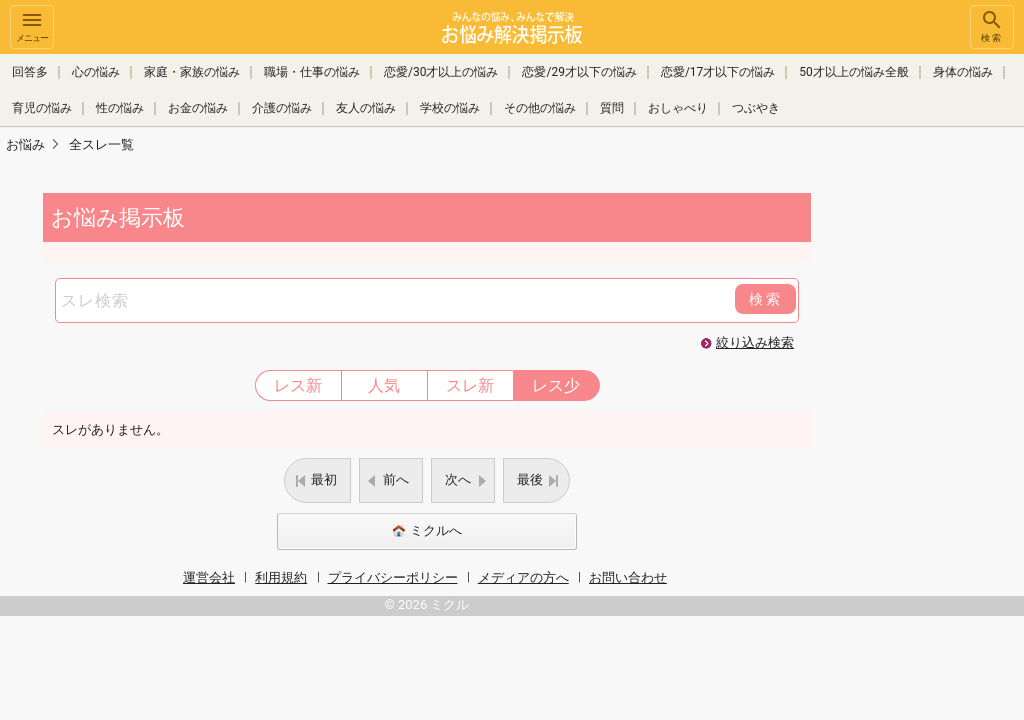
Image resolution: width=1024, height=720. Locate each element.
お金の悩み (198, 108)
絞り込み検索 (755, 342)
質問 (612, 108)
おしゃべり (678, 108)
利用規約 (281, 577)
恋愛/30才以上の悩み (441, 72)
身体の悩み (963, 72)
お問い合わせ (628, 577)
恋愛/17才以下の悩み (718, 72)
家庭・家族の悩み (192, 72)
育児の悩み (42, 108)
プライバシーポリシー (393, 577)
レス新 (298, 385)
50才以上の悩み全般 (854, 72)
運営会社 (209, 577)
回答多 (30, 72)
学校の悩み (450, 108)
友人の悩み (366, 108)
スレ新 (470, 385)
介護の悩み (282, 108)
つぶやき (756, 108)
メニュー (32, 25)
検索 (992, 25)
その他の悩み (540, 108)
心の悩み (96, 72)
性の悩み (120, 108)
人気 (384, 385)
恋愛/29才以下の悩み (579, 72)
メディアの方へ (523, 577)
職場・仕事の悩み (312, 72)
